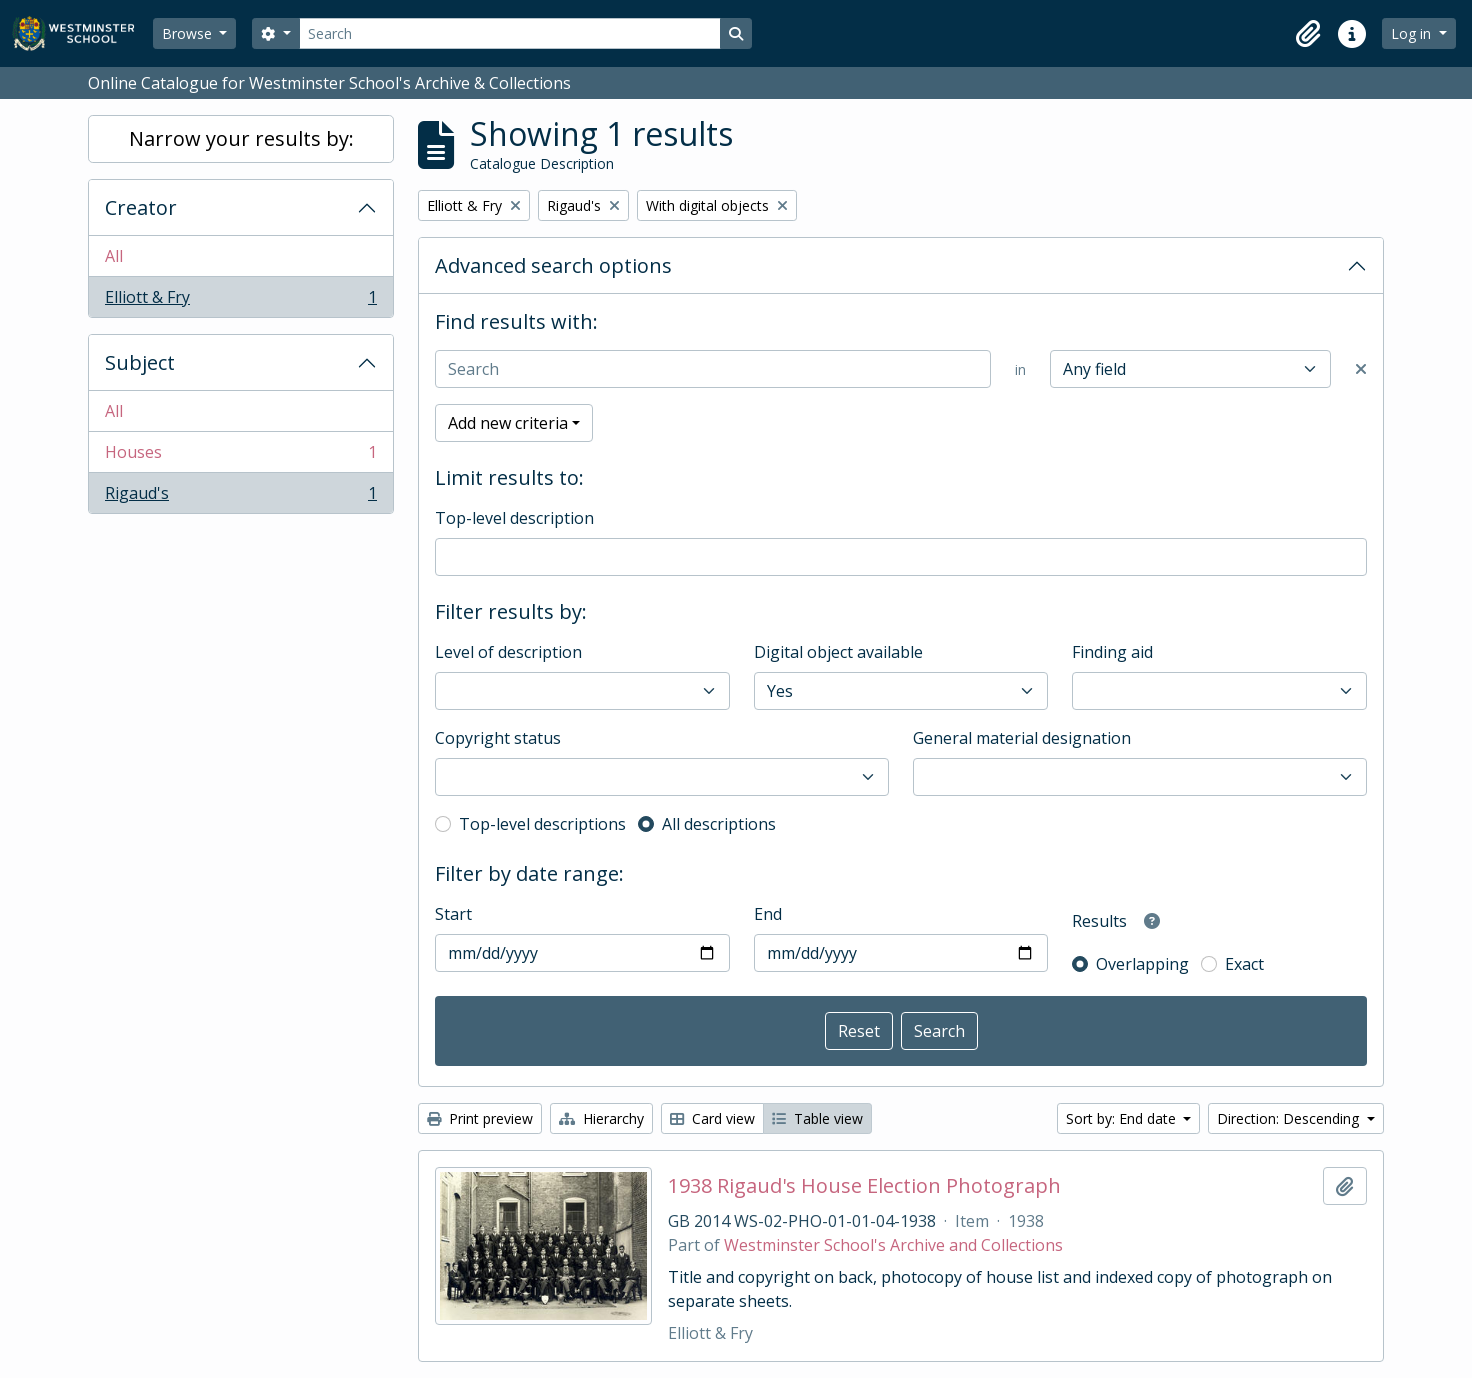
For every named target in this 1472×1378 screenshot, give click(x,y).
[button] (1308, 34)
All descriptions (719, 824)
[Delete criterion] (1361, 369)
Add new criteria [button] (508, 423)
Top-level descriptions (542, 824)
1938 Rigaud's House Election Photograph (864, 1186)
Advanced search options (553, 265)
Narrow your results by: (241, 138)
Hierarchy (601, 1118)
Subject (140, 362)
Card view (712, 1118)
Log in (1413, 33)
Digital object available (838, 652)
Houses (240, 456)
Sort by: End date (1123, 1118)
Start (453, 914)
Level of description (508, 652)
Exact (1244, 964)
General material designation (1022, 738)
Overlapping (1142, 964)
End (768, 914)
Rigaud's (240, 497)
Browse (189, 33)
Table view (817, 1118)
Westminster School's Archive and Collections (893, 1245)
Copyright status (498, 738)
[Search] (510, 33)
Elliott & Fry (240, 301)
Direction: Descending (1290, 1118)
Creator (141, 207)
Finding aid (1112, 652)
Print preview (480, 1118)
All (114, 256)
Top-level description (514, 518)
